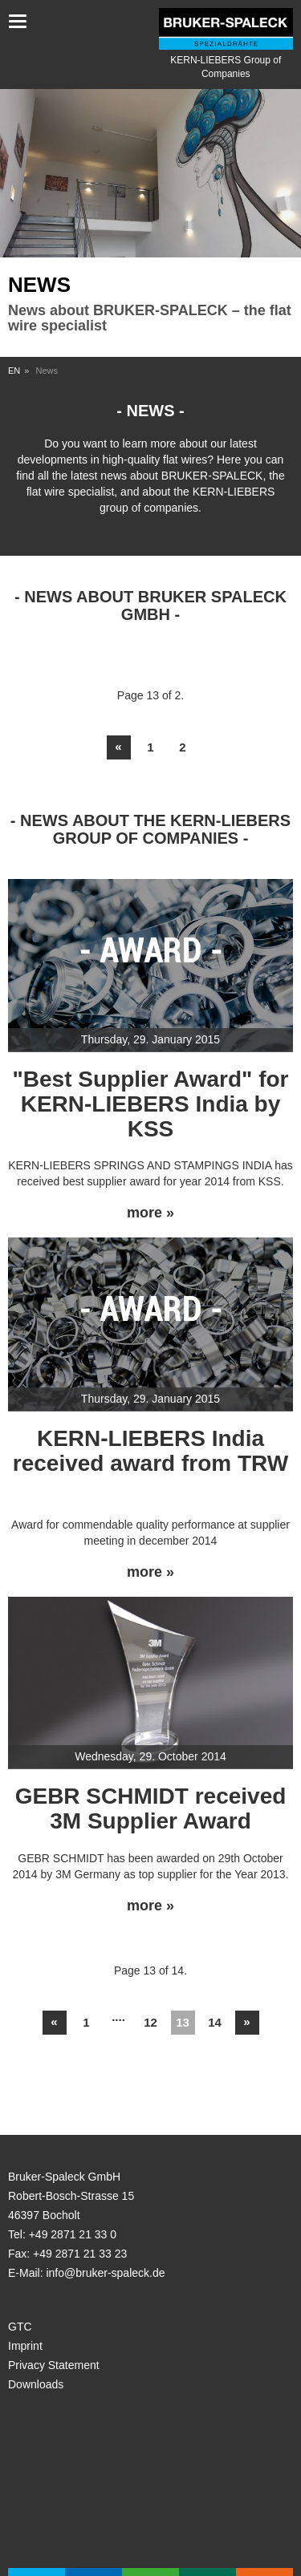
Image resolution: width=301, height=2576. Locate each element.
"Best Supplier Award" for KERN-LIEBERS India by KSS (151, 1104)
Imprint (25, 2345)
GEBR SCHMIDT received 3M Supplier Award (151, 1808)
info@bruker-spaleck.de (105, 2272)
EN (14, 370)
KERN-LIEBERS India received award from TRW (150, 1451)
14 (215, 2022)
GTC (20, 2326)
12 (150, 2022)
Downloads (35, 2384)
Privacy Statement (54, 2365)
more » (150, 1213)
